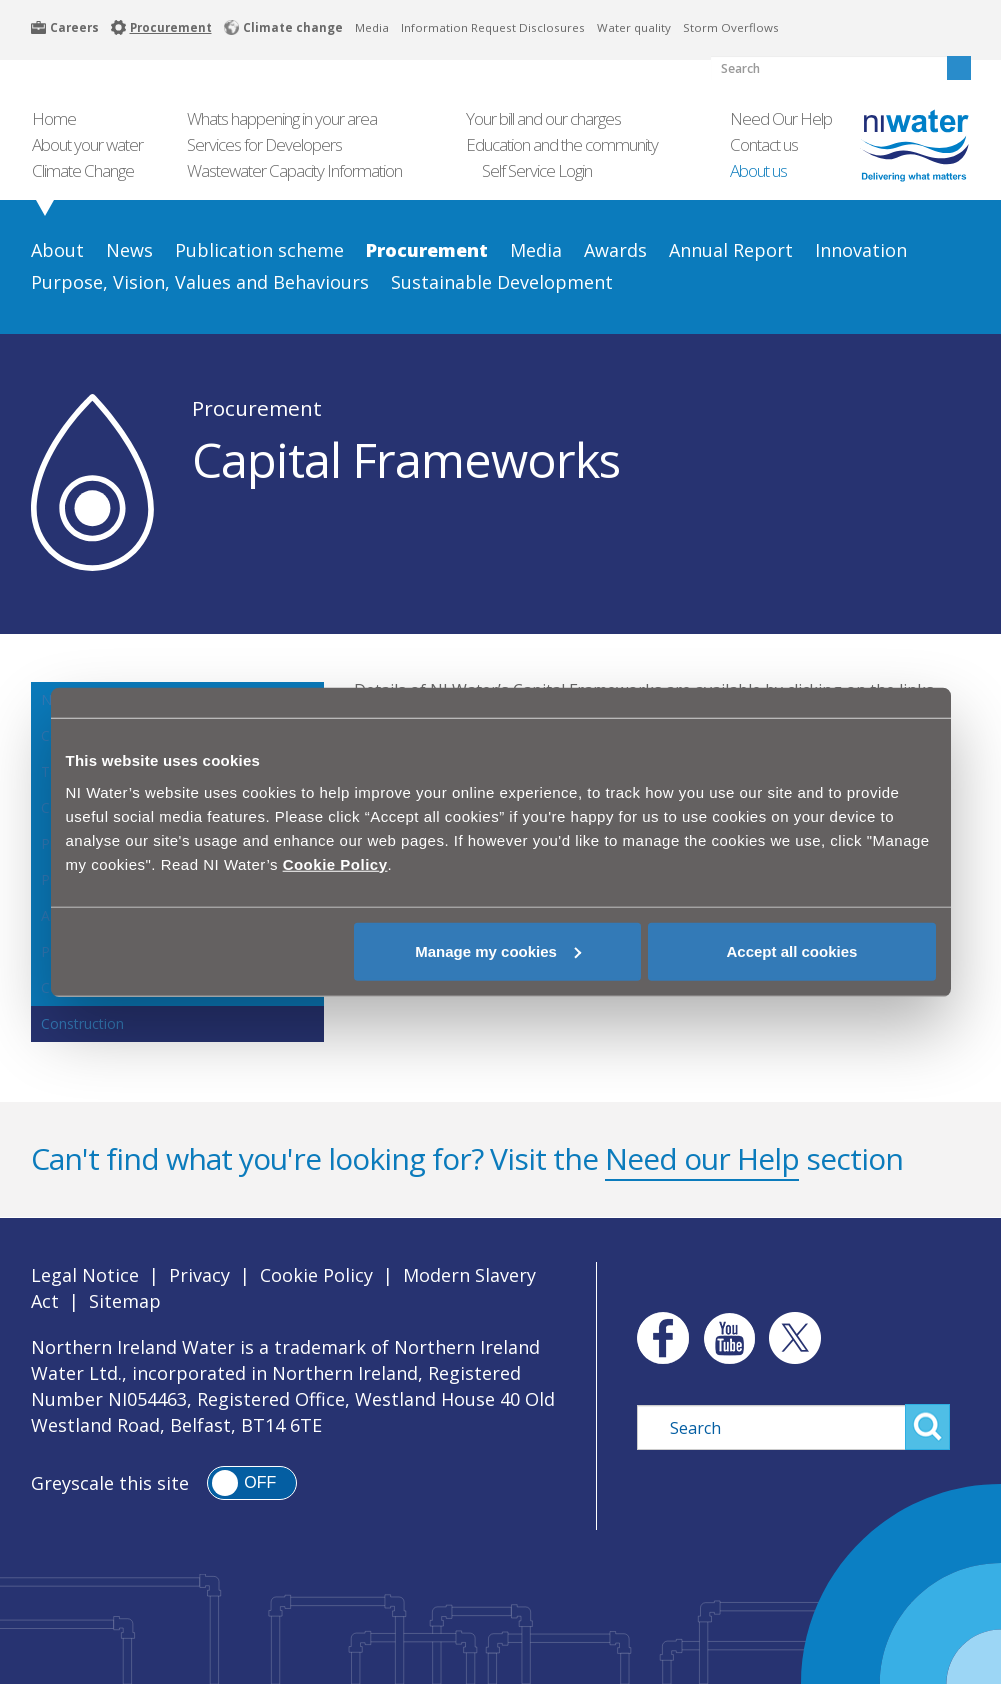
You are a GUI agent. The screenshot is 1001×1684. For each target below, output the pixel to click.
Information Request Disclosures (493, 27)
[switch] (252, 1483)
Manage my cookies (498, 950)
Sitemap (125, 1301)
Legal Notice (85, 1275)
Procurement (257, 408)
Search (927, 1427)
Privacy (199, 1275)
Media (372, 27)
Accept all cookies (792, 950)
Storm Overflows (731, 27)
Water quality (634, 27)
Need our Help (702, 1158)
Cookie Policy (316, 1275)
